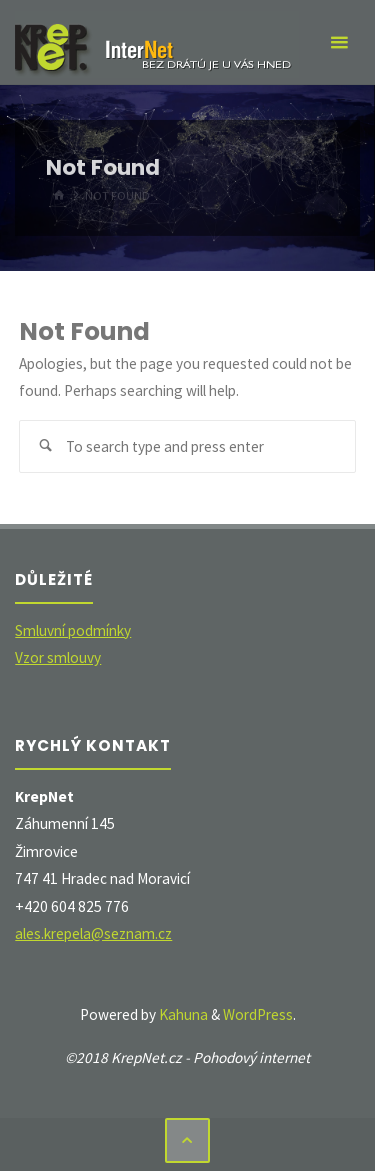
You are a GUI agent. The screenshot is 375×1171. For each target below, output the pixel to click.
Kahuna (182, 1014)
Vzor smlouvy (58, 657)
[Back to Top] (188, 1141)
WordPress (258, 1014)
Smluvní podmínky (73, 630)
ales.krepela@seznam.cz (93, 933)
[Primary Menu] (339, 42)
